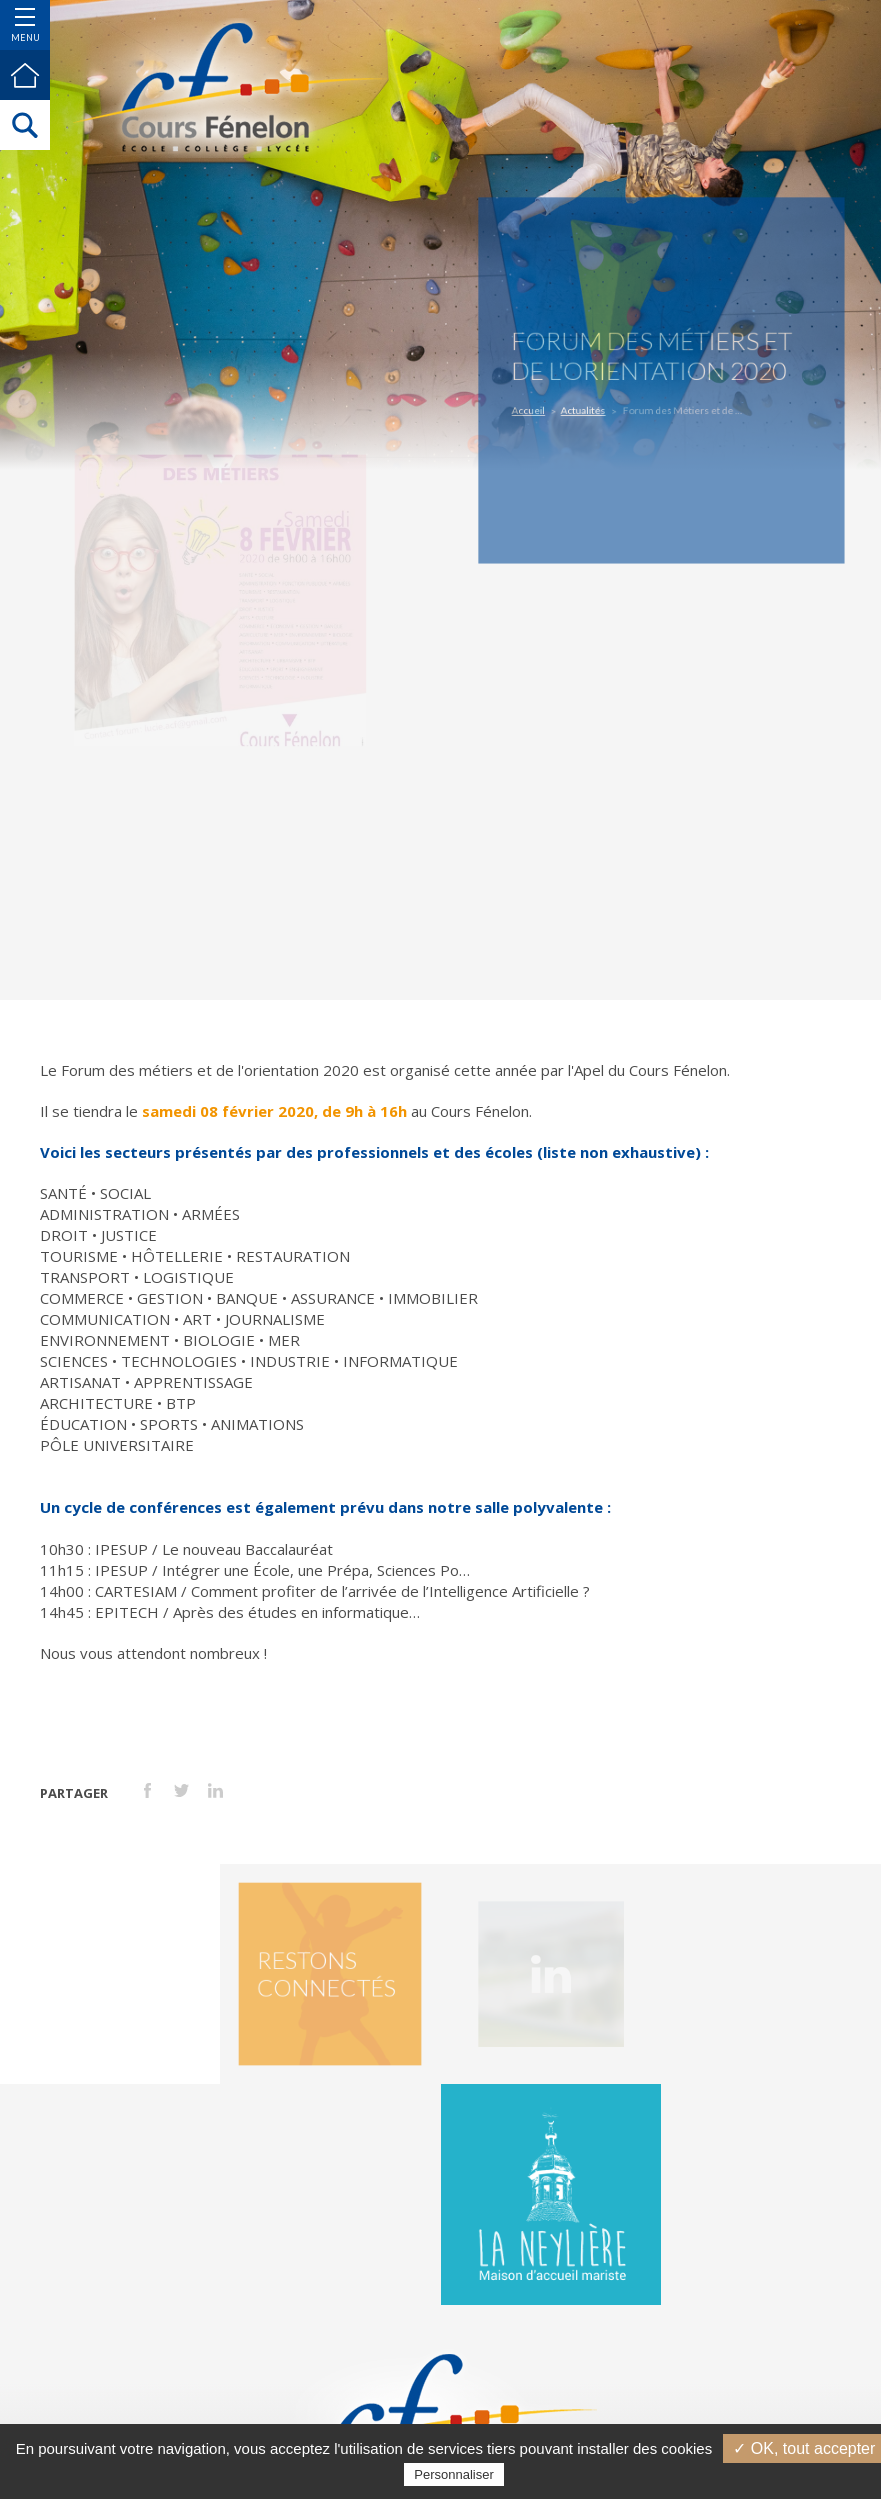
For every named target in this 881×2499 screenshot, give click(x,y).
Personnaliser (454, 2474)
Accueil (545, 406)
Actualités (593, 406)
